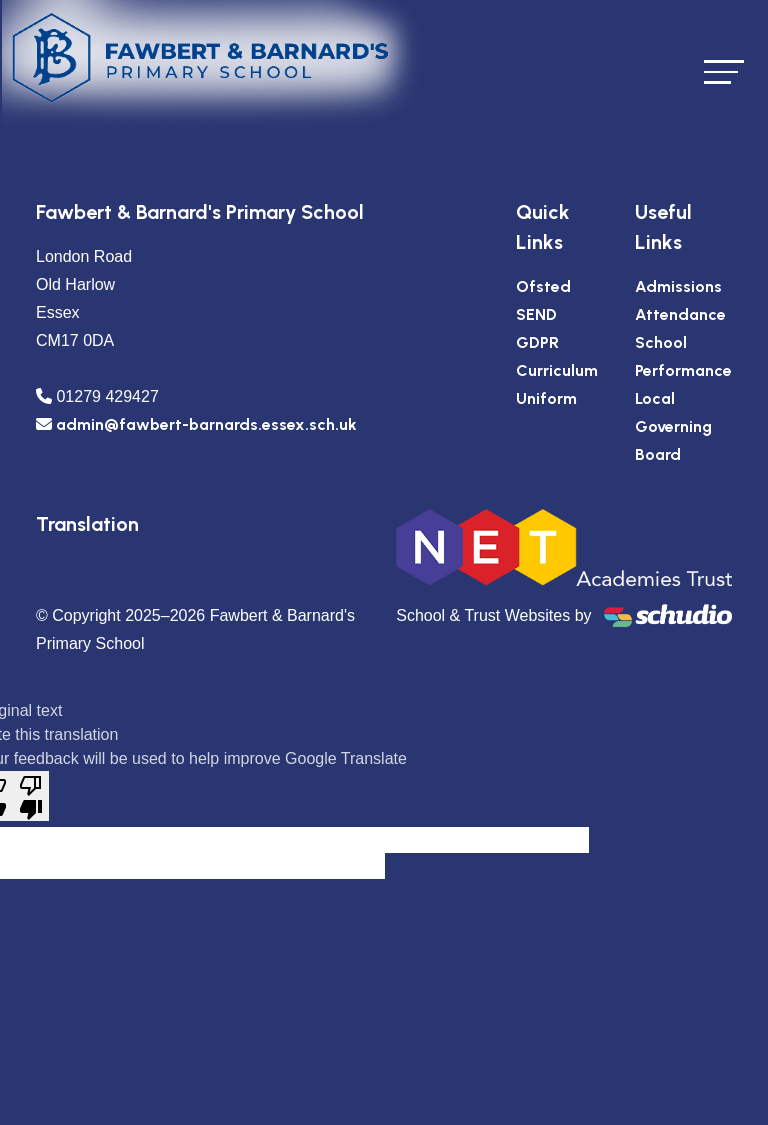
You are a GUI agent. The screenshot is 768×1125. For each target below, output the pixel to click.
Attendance (680, 314)
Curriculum (557, 370)
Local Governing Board (673, 426)
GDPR (537, 342)
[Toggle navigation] (724, 71)
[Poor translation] (31, 796)
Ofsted (543, 286)
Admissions (678, 286)
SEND (536, 314)
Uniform (546, 398)
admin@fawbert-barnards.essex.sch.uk (206, 424)
